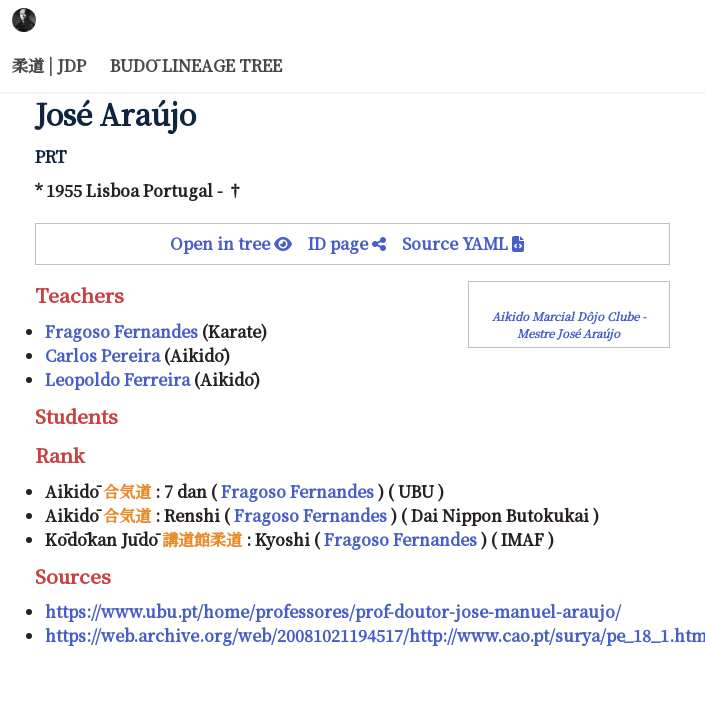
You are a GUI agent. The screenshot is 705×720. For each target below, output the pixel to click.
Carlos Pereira (102, 355)
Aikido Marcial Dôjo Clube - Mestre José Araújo (569, 324)
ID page (355, 243)
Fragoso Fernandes (121, 331)
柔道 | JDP (49, 65)
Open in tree (239, 243)
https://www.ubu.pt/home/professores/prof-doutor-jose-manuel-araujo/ (333, 611)
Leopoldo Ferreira (117, 379)
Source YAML (463, 243)
